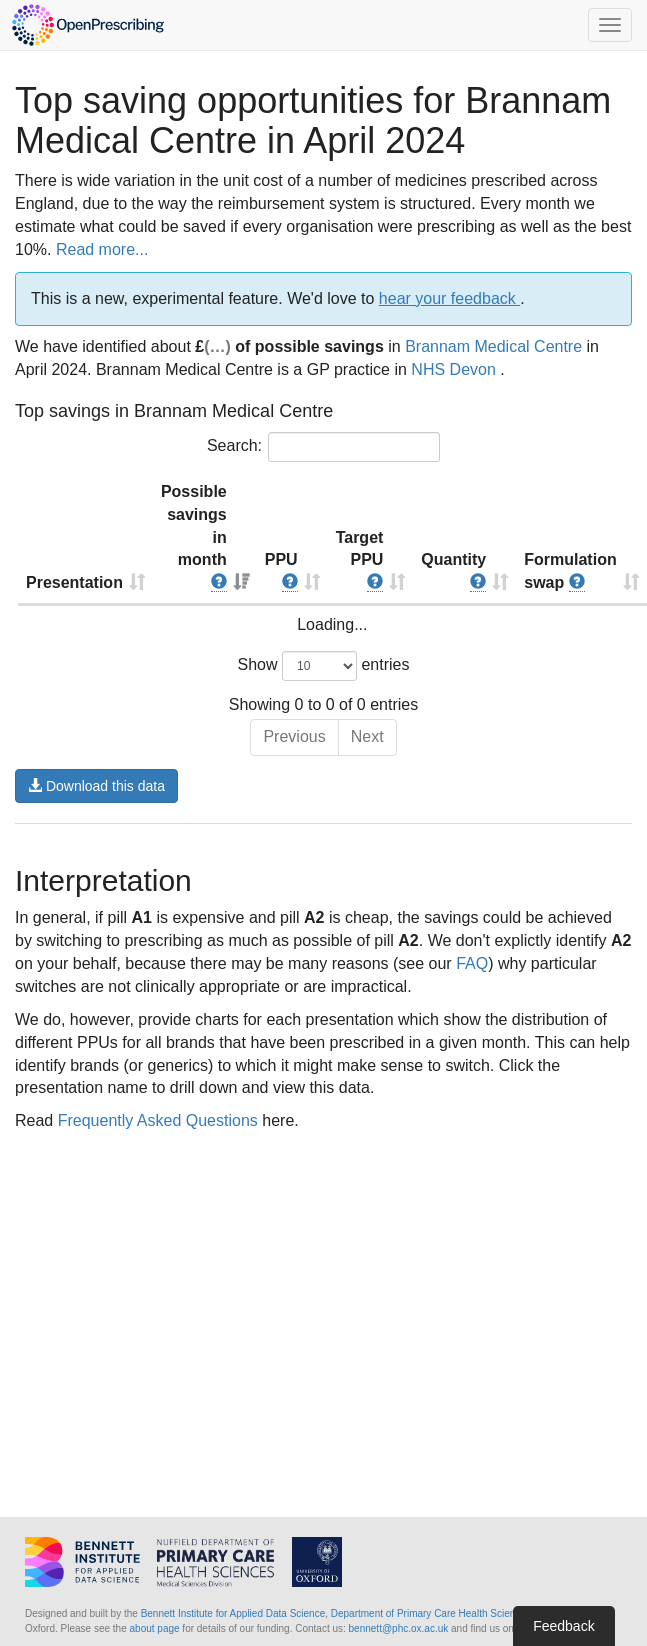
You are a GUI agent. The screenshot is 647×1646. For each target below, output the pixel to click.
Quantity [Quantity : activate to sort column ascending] (453, 571)
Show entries (324, 666)
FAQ (472, 963)
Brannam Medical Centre (493, 346)
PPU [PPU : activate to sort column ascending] (281, 571)
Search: (323, 447)
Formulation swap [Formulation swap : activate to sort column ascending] (570, 571)
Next (367, 736)
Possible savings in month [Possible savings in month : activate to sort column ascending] (194, 537)
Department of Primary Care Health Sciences (431, 1613)
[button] (219, 583)
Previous (294, 736)
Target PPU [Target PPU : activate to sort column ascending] (360, 561)
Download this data (96, 786)
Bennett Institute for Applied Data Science (233, 1613)
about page (155, 1628)
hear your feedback (449, 298)
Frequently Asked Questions (158, 1120)
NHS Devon (455, 369)
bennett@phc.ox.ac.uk (399, 1628)
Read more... (102, 249)
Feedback (563, 1626)
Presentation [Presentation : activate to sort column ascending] (74, 582)
